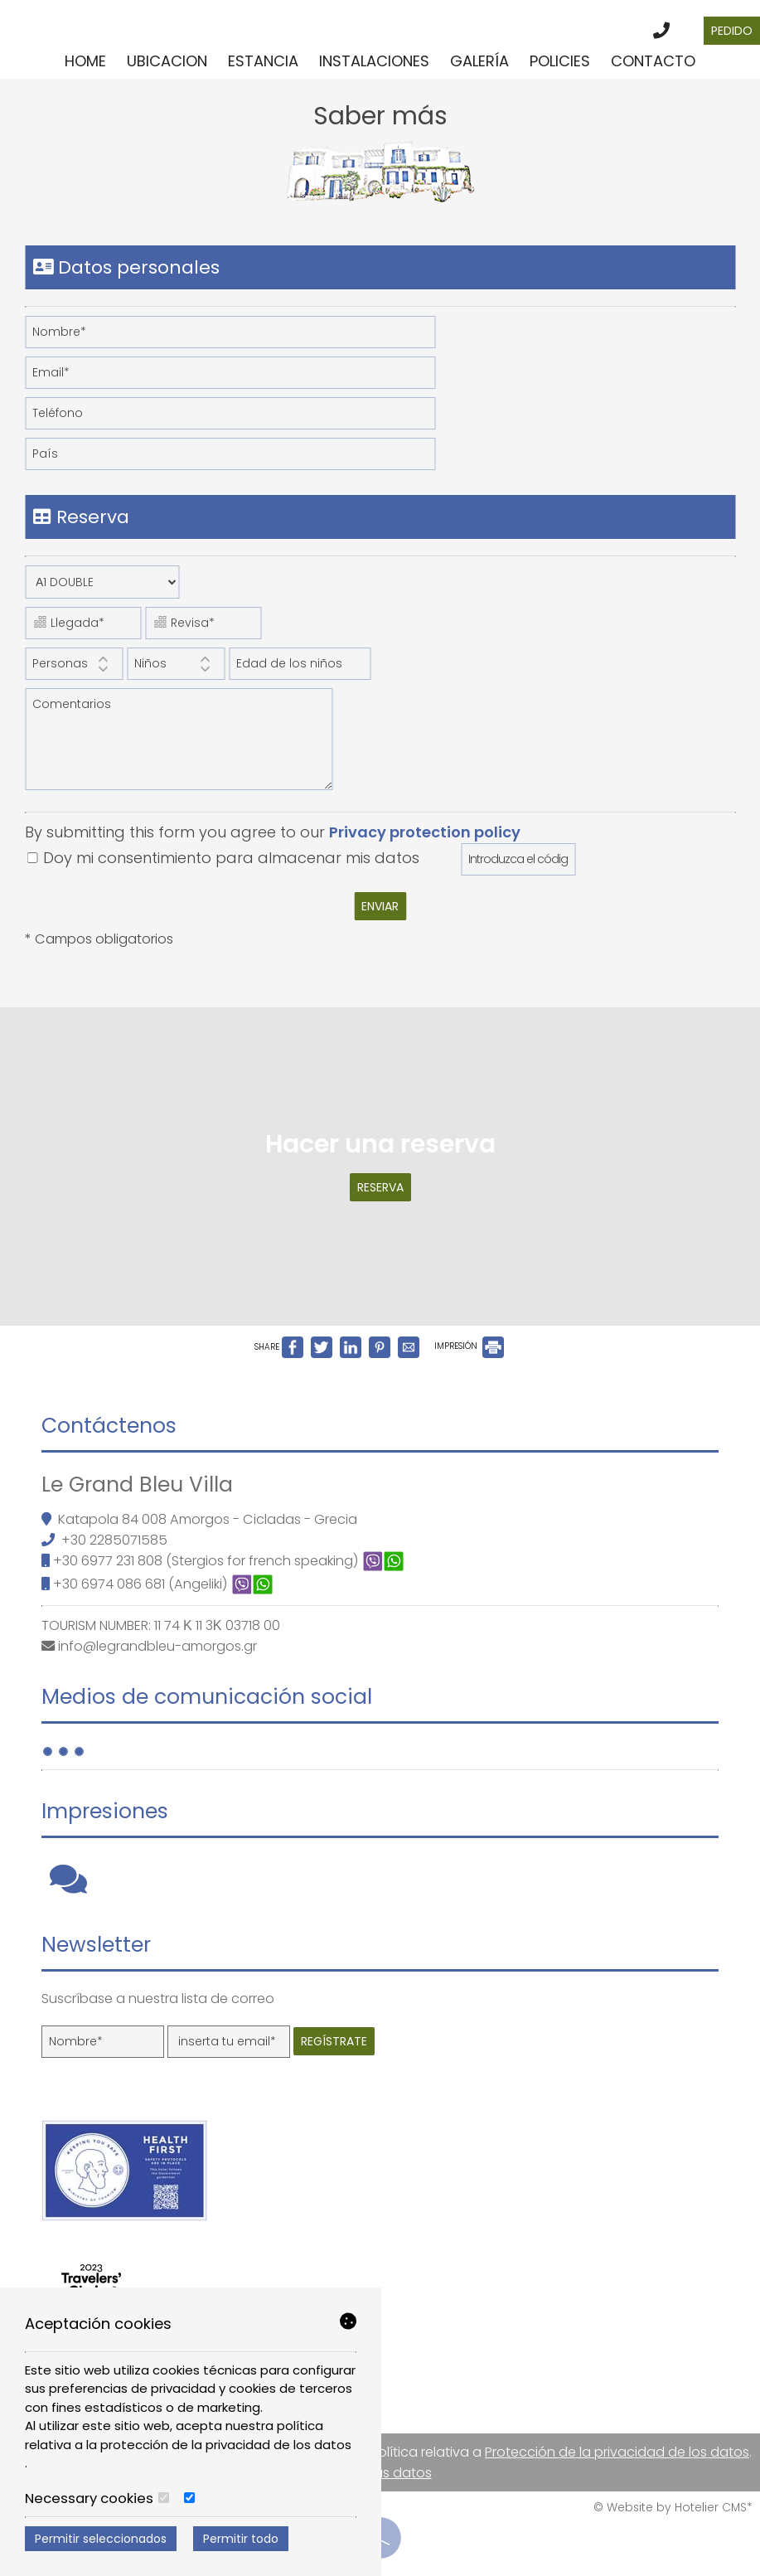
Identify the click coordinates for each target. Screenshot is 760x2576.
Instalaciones (374, 61)
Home (85, 61)
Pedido (732, 30)
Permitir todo (240, 2538)
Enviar (380, 906)
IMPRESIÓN (469, 1346)
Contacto (653, 61)
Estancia (263, 61)
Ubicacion (167, 61)
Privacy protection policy (424, 832)
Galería (479, 61)
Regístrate (334, 2041)
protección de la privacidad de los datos (225, 2444)
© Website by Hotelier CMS (670, 2507)
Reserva (380, 1187)
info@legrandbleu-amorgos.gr (157, 1646)
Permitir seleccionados (101, 2538)
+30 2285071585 (114, 1540)
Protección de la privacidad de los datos (617, 2452)
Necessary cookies (97, 2499)
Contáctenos (109, 1425)
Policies (560, 61)
